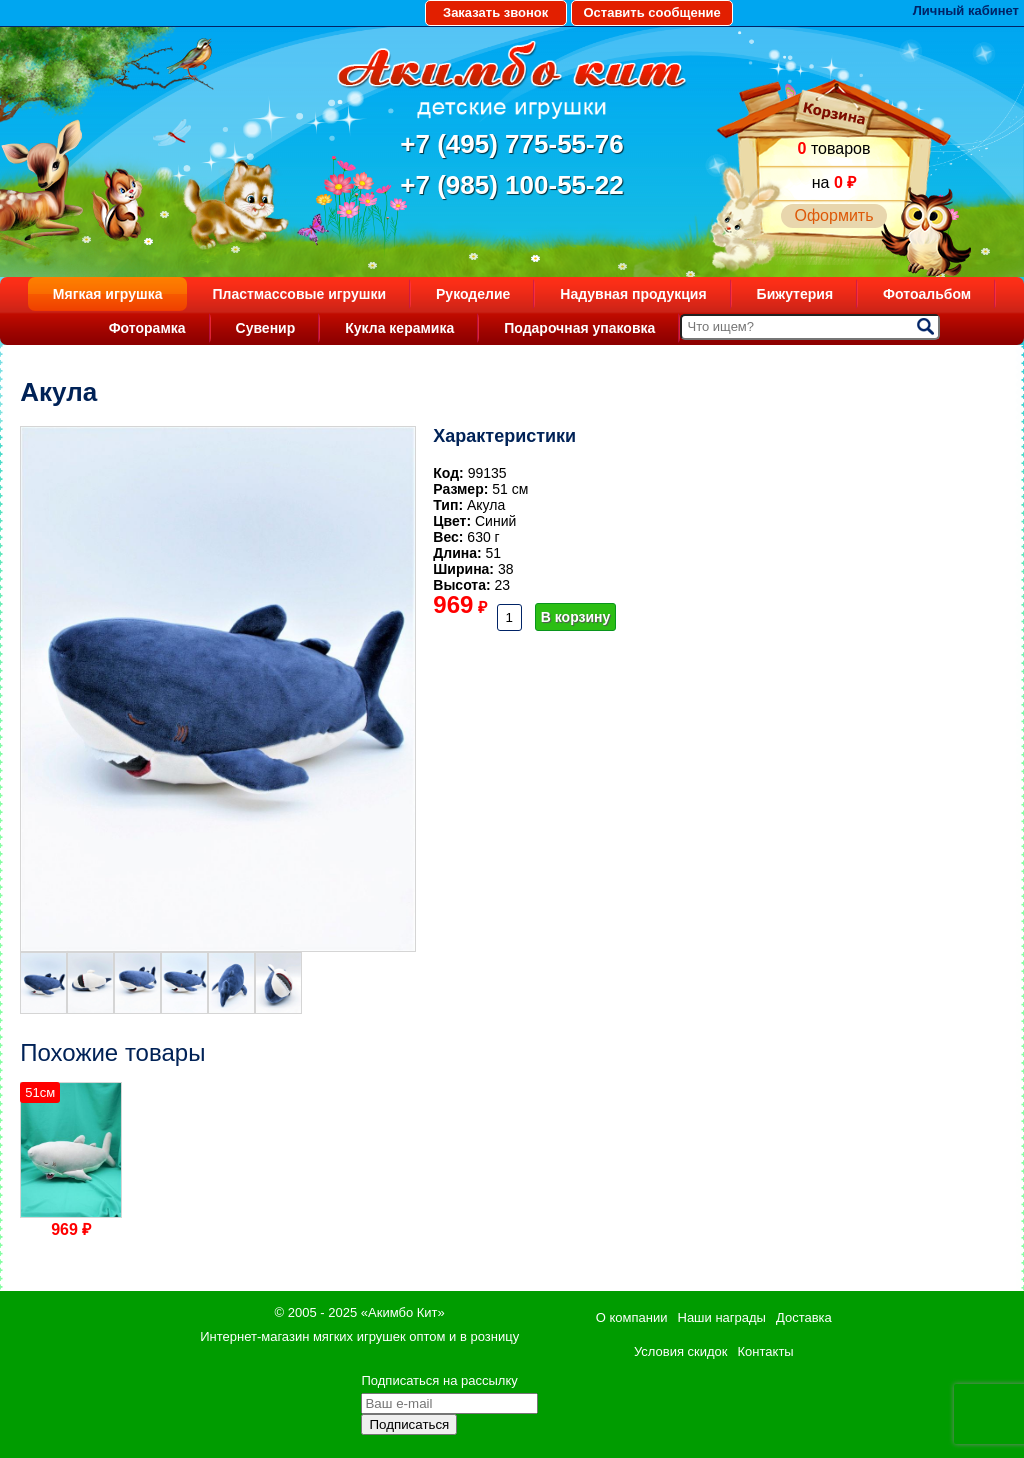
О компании (632, 1317)
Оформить (833, 215)
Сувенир (266, 328)
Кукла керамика (399, 328)
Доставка (804, 1317)
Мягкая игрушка (108, 294)
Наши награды (722, 1317)
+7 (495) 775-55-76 (511, 144)
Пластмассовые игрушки (299, 294)
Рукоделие (473, 294)
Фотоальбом (927, 294)
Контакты (766, 1351)
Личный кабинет (966, 10)
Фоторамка (147, 328)
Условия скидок (681, 1351)
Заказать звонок (495, 12)
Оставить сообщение (651, 12)
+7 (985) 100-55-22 (511, 185)
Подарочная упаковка (579, 328)
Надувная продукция (633, 294)
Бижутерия (795, 294)
